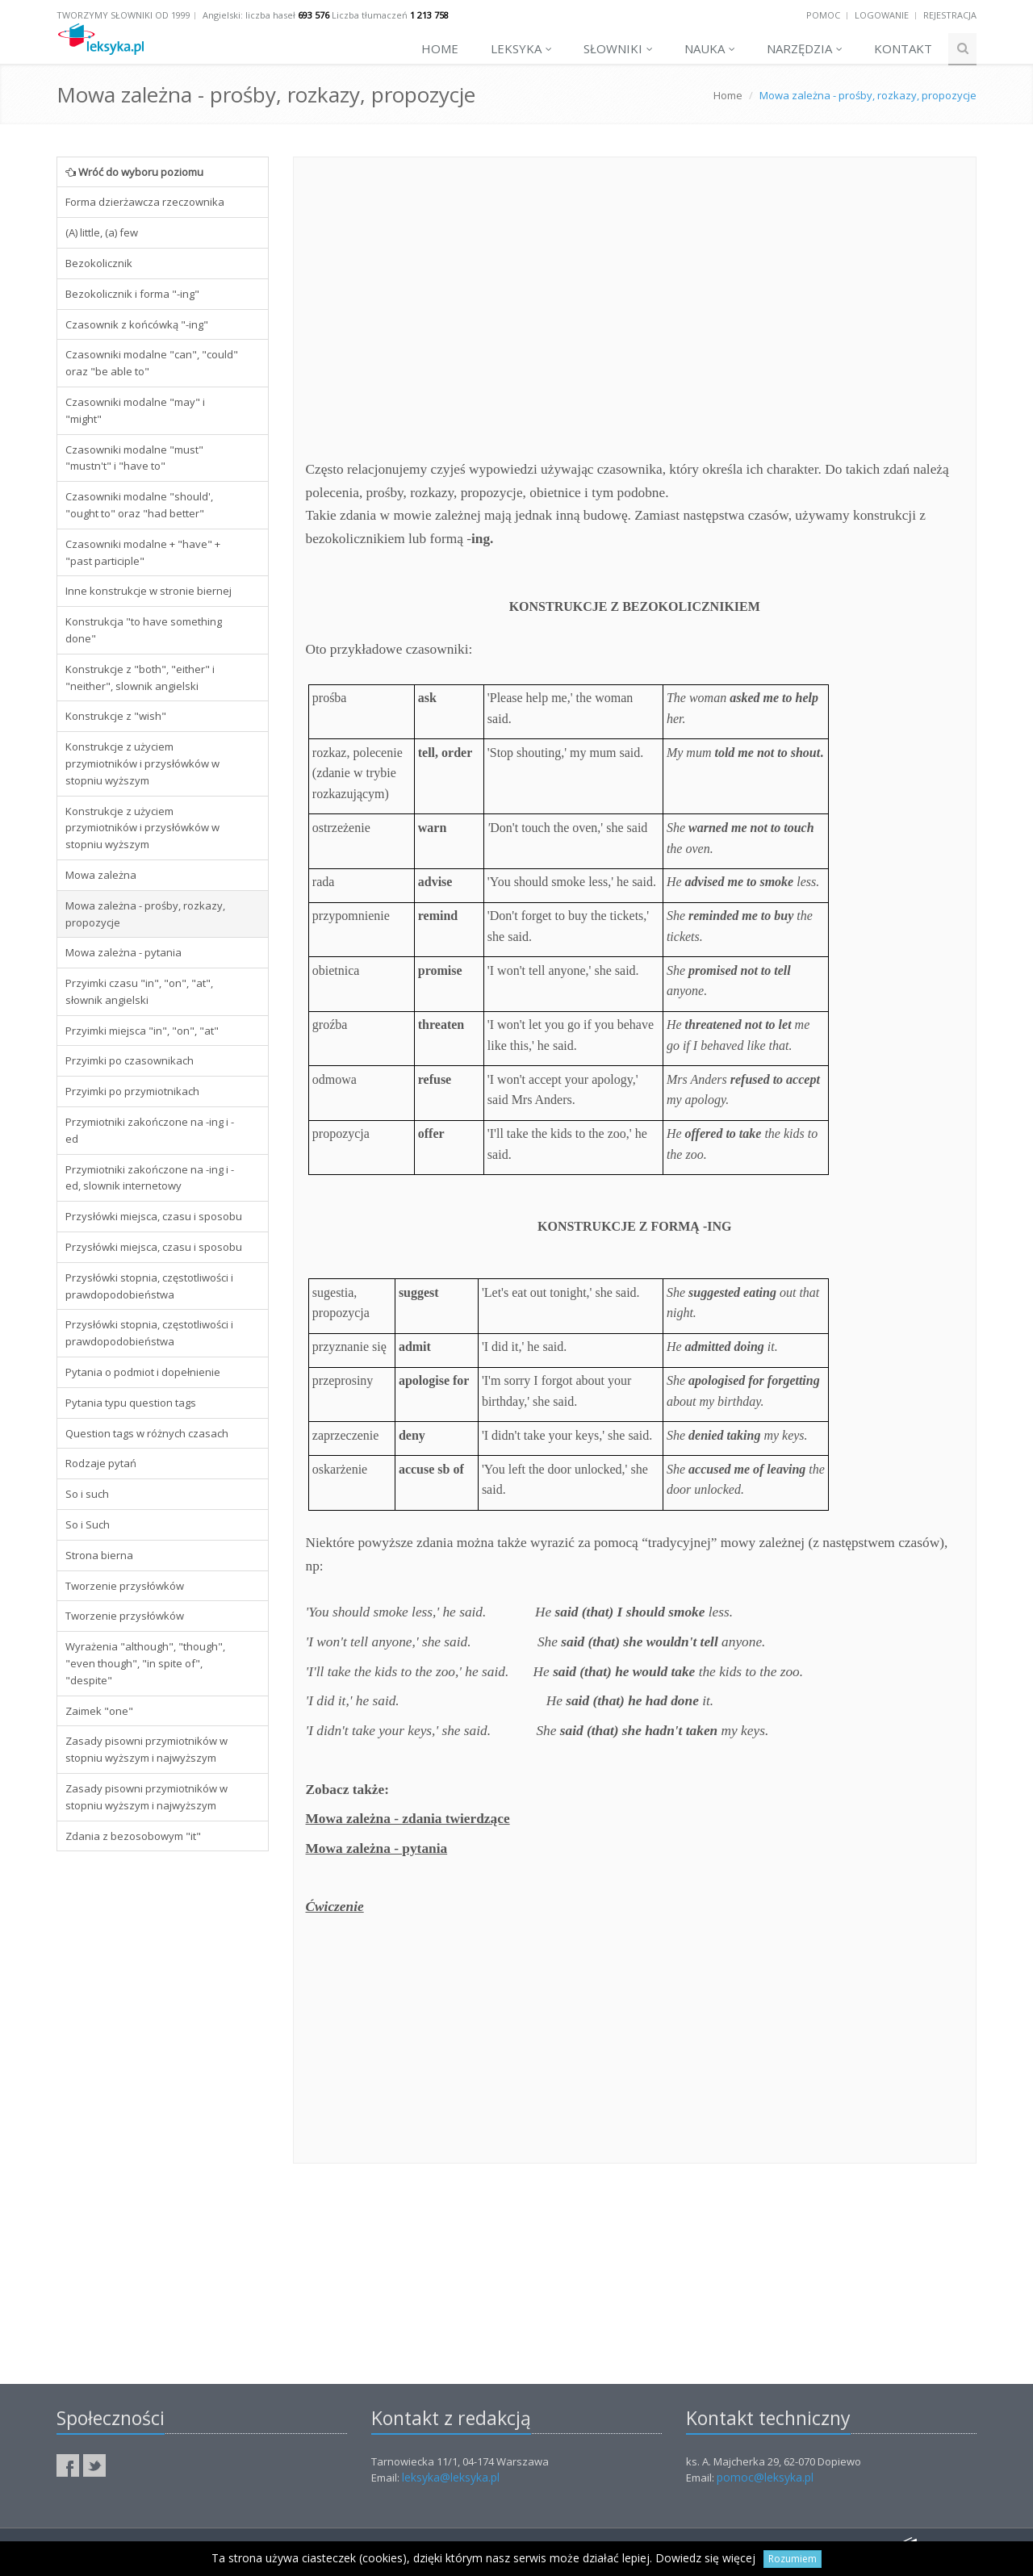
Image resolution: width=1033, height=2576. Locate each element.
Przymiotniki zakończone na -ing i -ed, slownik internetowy (149, 1178)
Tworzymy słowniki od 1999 (123, 15)
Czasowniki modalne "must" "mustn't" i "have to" (134, 458)
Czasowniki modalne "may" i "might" (135, 410)
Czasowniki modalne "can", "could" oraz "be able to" (151, 362)
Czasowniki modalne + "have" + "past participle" (142, 552)
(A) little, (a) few (101, 232)
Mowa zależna (100, 875)
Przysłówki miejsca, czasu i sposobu (153, 1216)
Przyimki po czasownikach (129, 1060)
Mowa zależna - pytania (123, 952)
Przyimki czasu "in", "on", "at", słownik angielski (139, 991)
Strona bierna (99, 1555)
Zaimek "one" (99, 1711)
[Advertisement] (162, 2109)
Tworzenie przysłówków (124, 1586)
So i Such (87, 1524)
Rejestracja (950, 15)
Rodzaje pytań (100, 1463)
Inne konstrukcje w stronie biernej (148, 590)
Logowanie (882, 15)
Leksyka (521, 48)
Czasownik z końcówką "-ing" (136, 324)
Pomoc (823, 15)
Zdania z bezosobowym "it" (133, 1836)
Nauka (709, 48)
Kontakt (903, 48)
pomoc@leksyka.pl (765, 2477)
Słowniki (618, 48)
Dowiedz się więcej (705, 2558)
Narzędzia (805, 48)
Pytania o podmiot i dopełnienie (142, 1372)
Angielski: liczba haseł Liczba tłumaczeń (326, 15)
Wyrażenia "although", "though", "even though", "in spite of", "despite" (145, 1663)
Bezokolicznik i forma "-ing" (132, 293)
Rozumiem (792, 2559)
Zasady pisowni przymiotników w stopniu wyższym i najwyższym (146, 1749)
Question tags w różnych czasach (146, 1433)
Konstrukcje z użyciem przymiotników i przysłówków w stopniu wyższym (142, 763)
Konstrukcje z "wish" (115, 716)
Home (439, 48)
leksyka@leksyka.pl (451, 2477)
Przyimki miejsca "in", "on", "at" (142, 1030)
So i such (87, 1494)
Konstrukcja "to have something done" (143, 630)
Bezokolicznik (98, 263)
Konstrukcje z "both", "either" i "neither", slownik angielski (140, 677)
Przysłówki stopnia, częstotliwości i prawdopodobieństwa (149, 1286)
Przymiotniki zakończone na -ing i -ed (149, 1130)
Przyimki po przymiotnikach (132, 1091)
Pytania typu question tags (130, 1402)
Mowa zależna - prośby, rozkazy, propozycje (145, 914)
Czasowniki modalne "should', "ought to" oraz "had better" (139, 505)
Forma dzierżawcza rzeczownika (144, 201)
